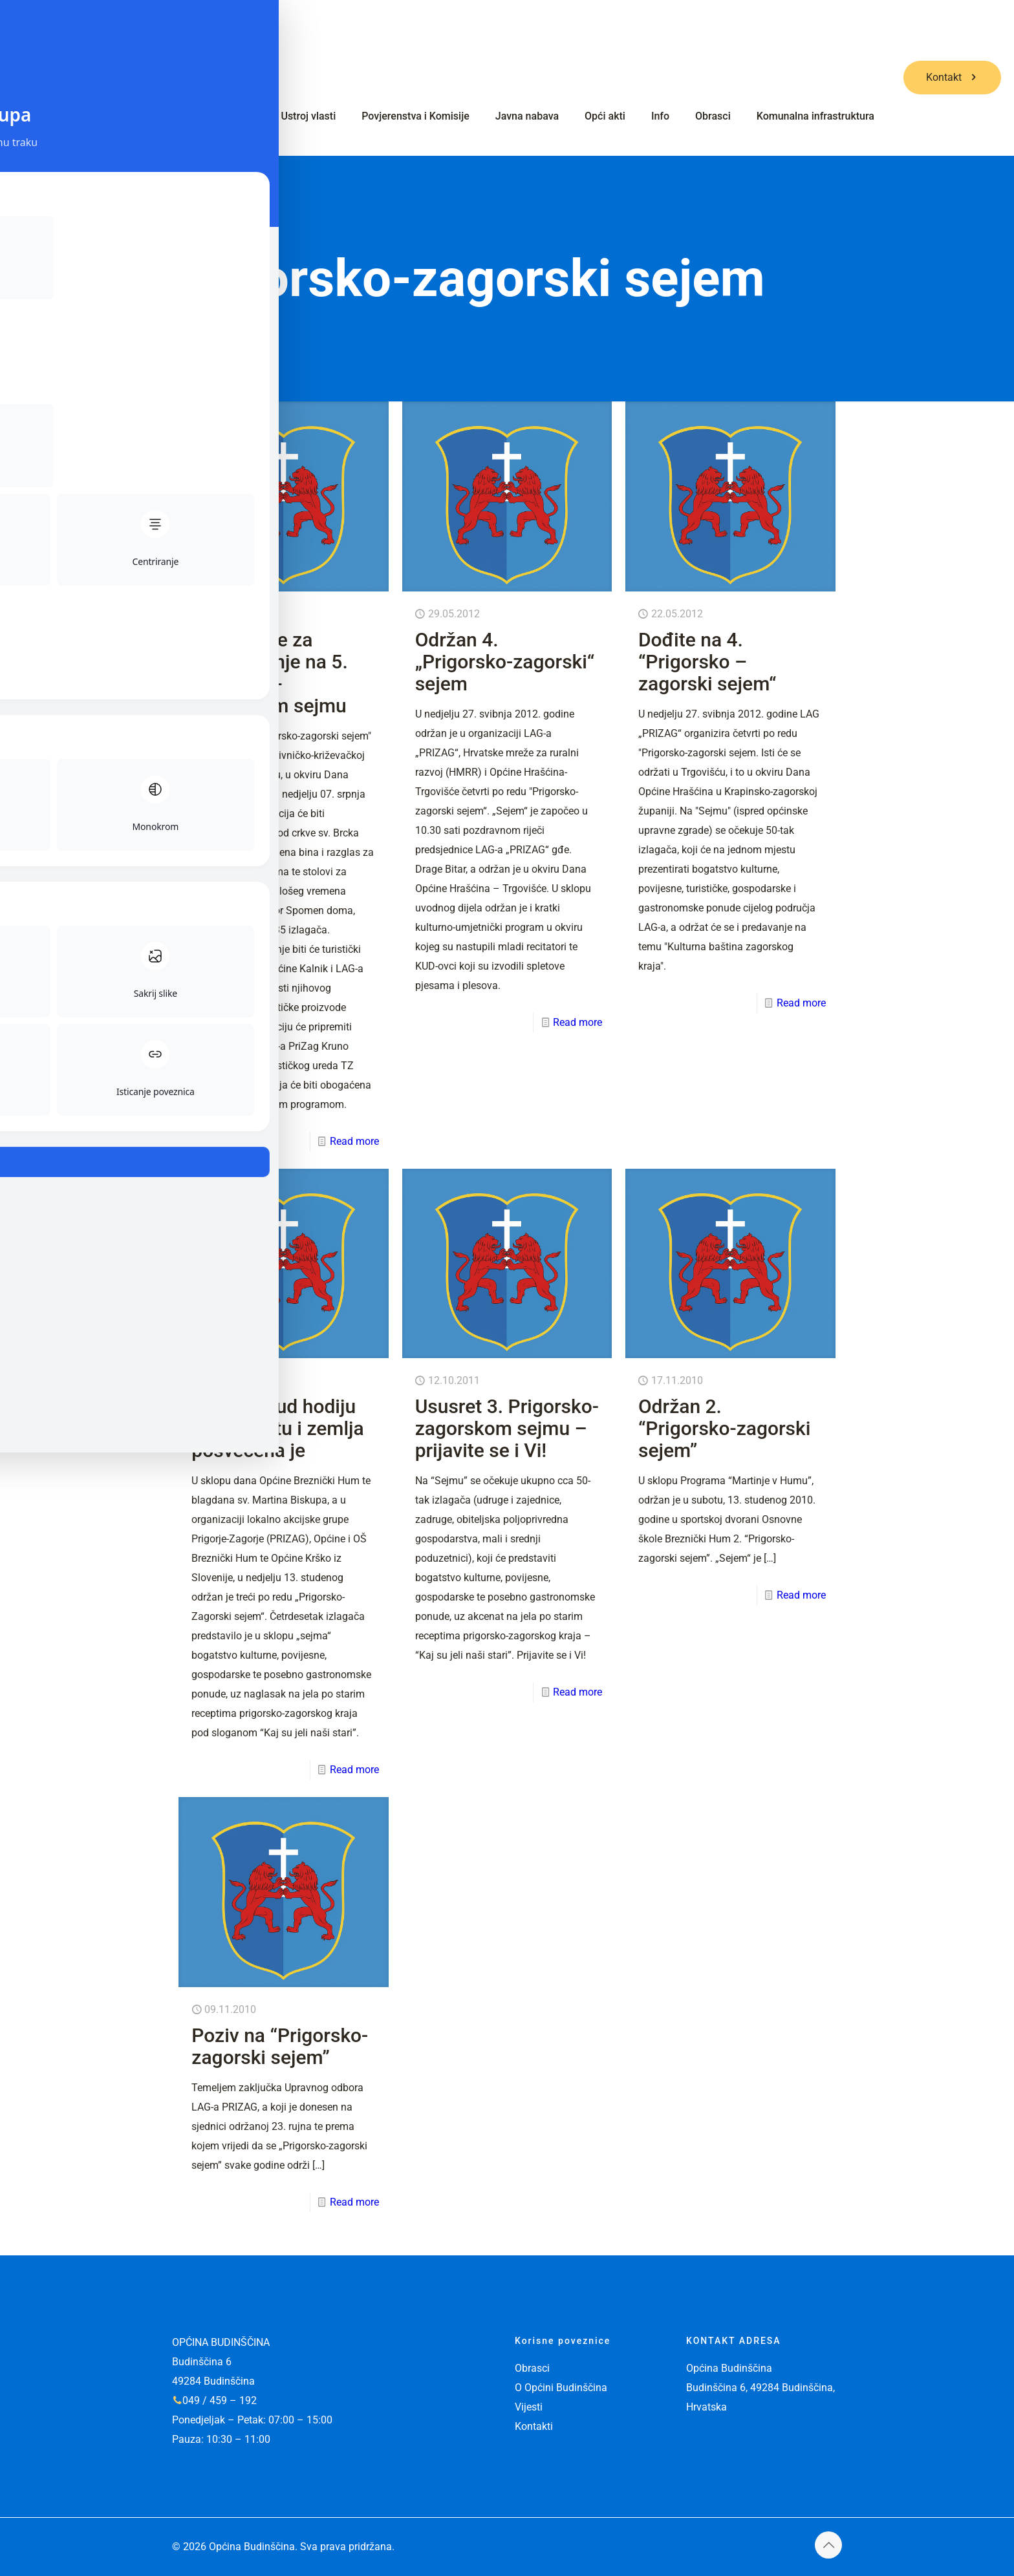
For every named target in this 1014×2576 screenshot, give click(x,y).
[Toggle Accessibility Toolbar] (30, 1259)
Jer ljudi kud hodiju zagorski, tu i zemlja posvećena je (277, 1428)
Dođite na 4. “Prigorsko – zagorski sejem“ (707, 661)
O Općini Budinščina (561, 2387)
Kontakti (534, 2426)
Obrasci (532, 2368)
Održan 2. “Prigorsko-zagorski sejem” (724, 1428)
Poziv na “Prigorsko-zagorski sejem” (279, 2046)
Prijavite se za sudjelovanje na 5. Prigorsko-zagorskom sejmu (269, 672)
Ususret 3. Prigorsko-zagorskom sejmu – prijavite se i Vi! (507, 1428)
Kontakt (952, 77)
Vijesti (529, 2407)
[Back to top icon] (828, 2545)
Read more (354, 1141)
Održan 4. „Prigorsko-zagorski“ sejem (505, 661)
